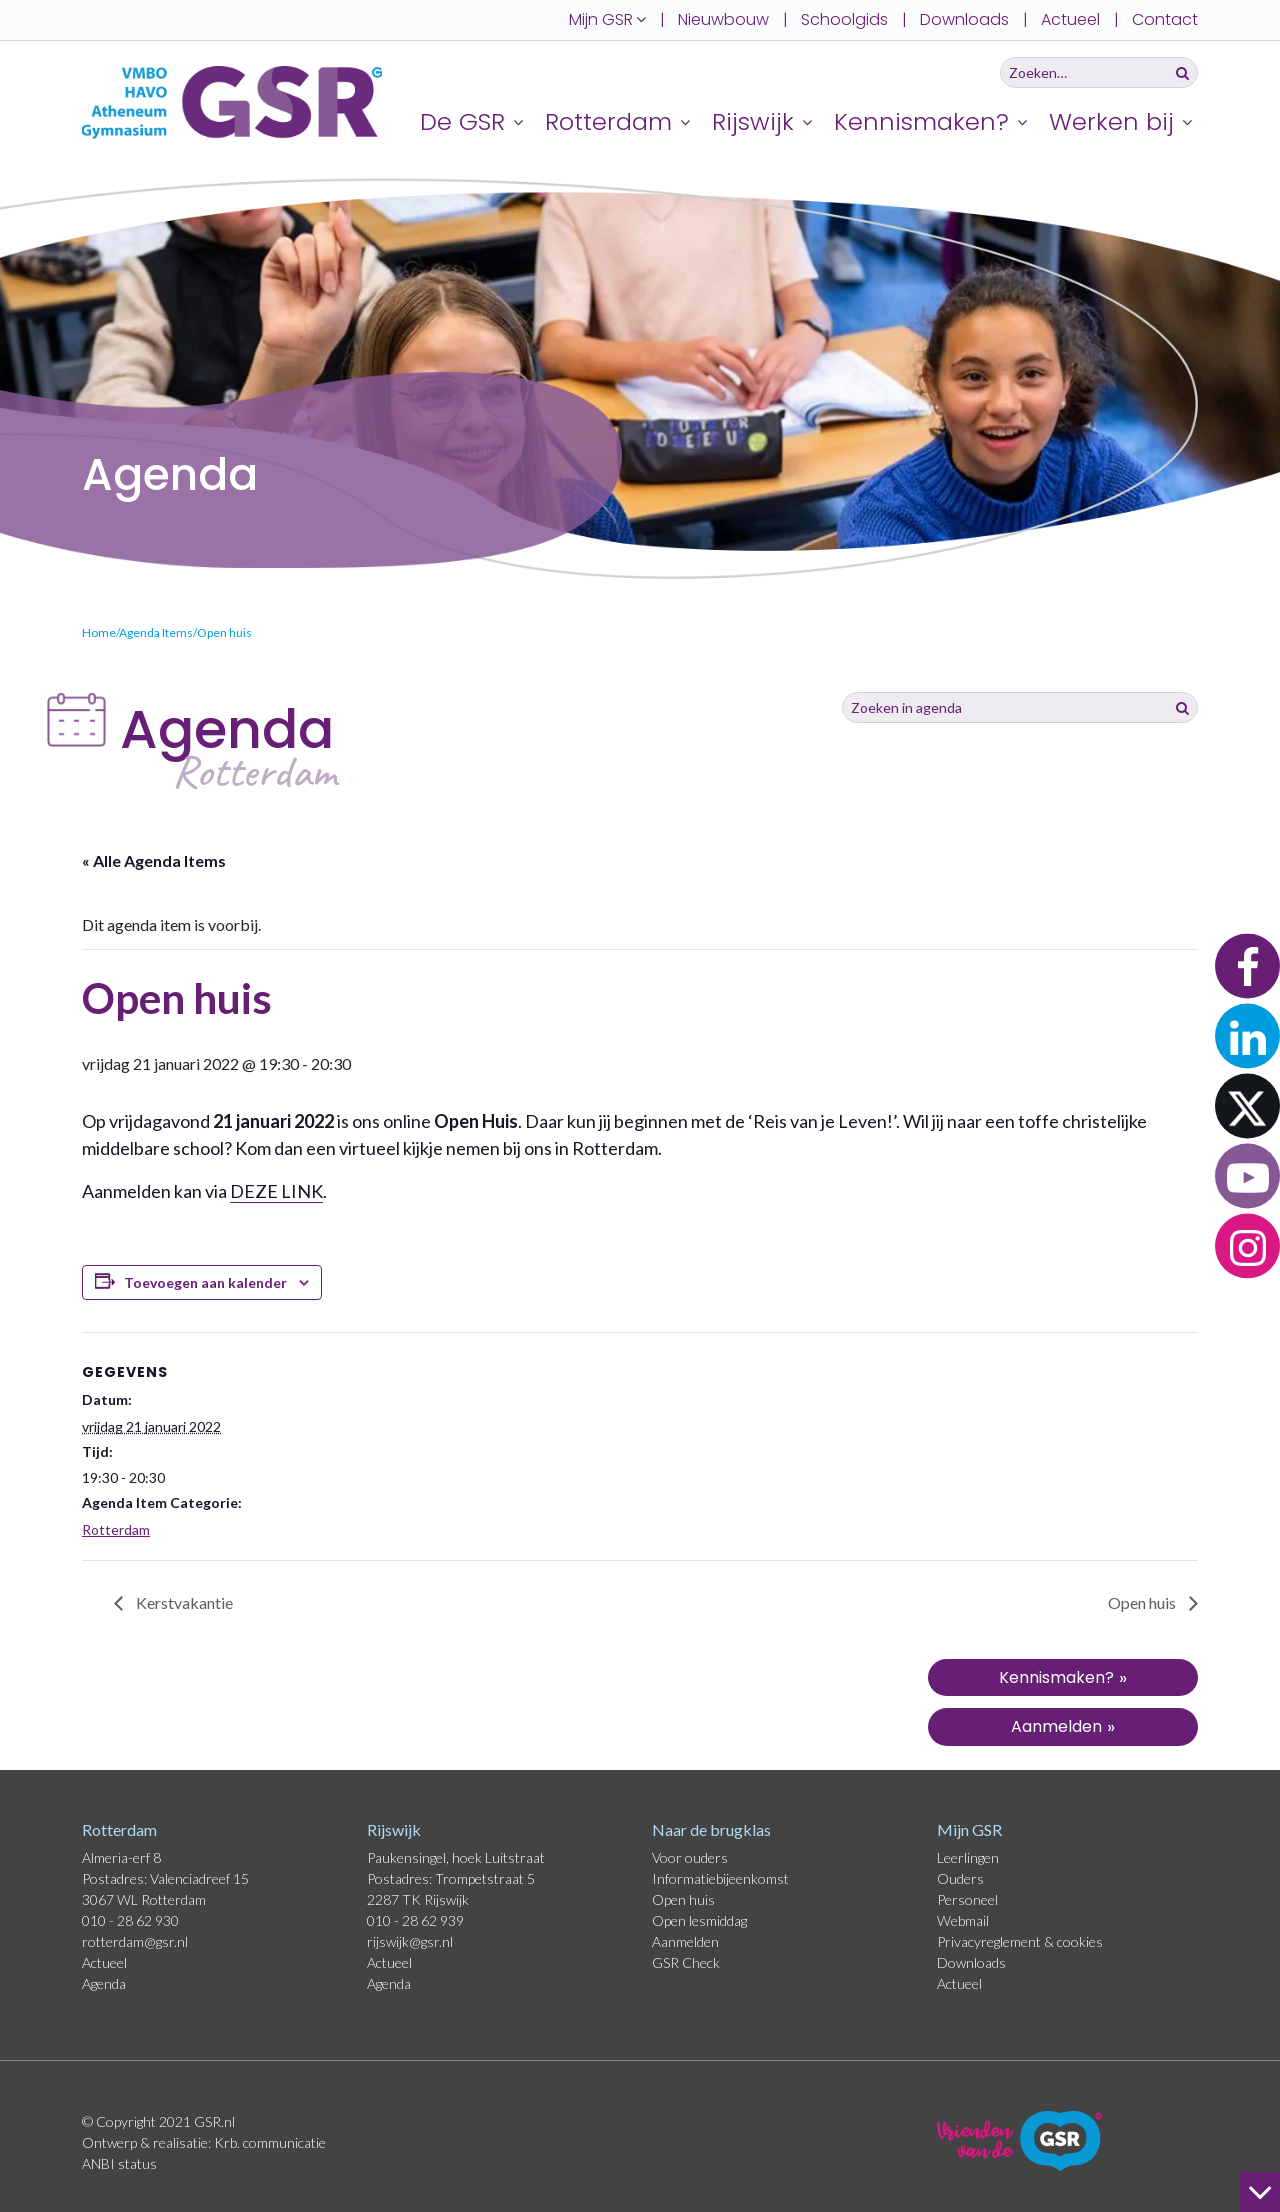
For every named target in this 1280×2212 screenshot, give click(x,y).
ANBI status (119, 2163)
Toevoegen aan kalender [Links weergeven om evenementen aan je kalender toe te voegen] (205, 1282)
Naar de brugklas (711, 1829)
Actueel (1070, 19)
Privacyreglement (990, 1941)
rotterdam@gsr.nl (135, 1941)
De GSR (462, 121)
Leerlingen (968, 1857)
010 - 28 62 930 (130, 1920)
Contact (1165, 19)
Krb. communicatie (270, 2142)
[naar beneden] (1260, 2192)
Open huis (1143, 1602)
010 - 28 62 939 (415, 1920)
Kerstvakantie (183, 1602)
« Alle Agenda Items (154, 860)
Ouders (960, 1878)
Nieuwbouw (723, 19)
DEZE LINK (276, 1191)
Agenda (104, 1983)
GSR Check (686, 1962)
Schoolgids (844, 19)
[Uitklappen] (521, 121)
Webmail (963, 1920)
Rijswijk (753, 121)
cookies (1080, 1941)
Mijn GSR (969, 1829)
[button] (1247, 966)
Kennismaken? (921, 121)
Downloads (964, 19)
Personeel (967, 1899)
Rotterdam (608, 121)
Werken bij (1111, 121)
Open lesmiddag (699, 1920)
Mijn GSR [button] (607, 19)
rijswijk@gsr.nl (410, 1941)
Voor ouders (690, 1857)
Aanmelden (685, 1941)
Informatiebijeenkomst (720, 1878)
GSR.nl (214, 2121)
